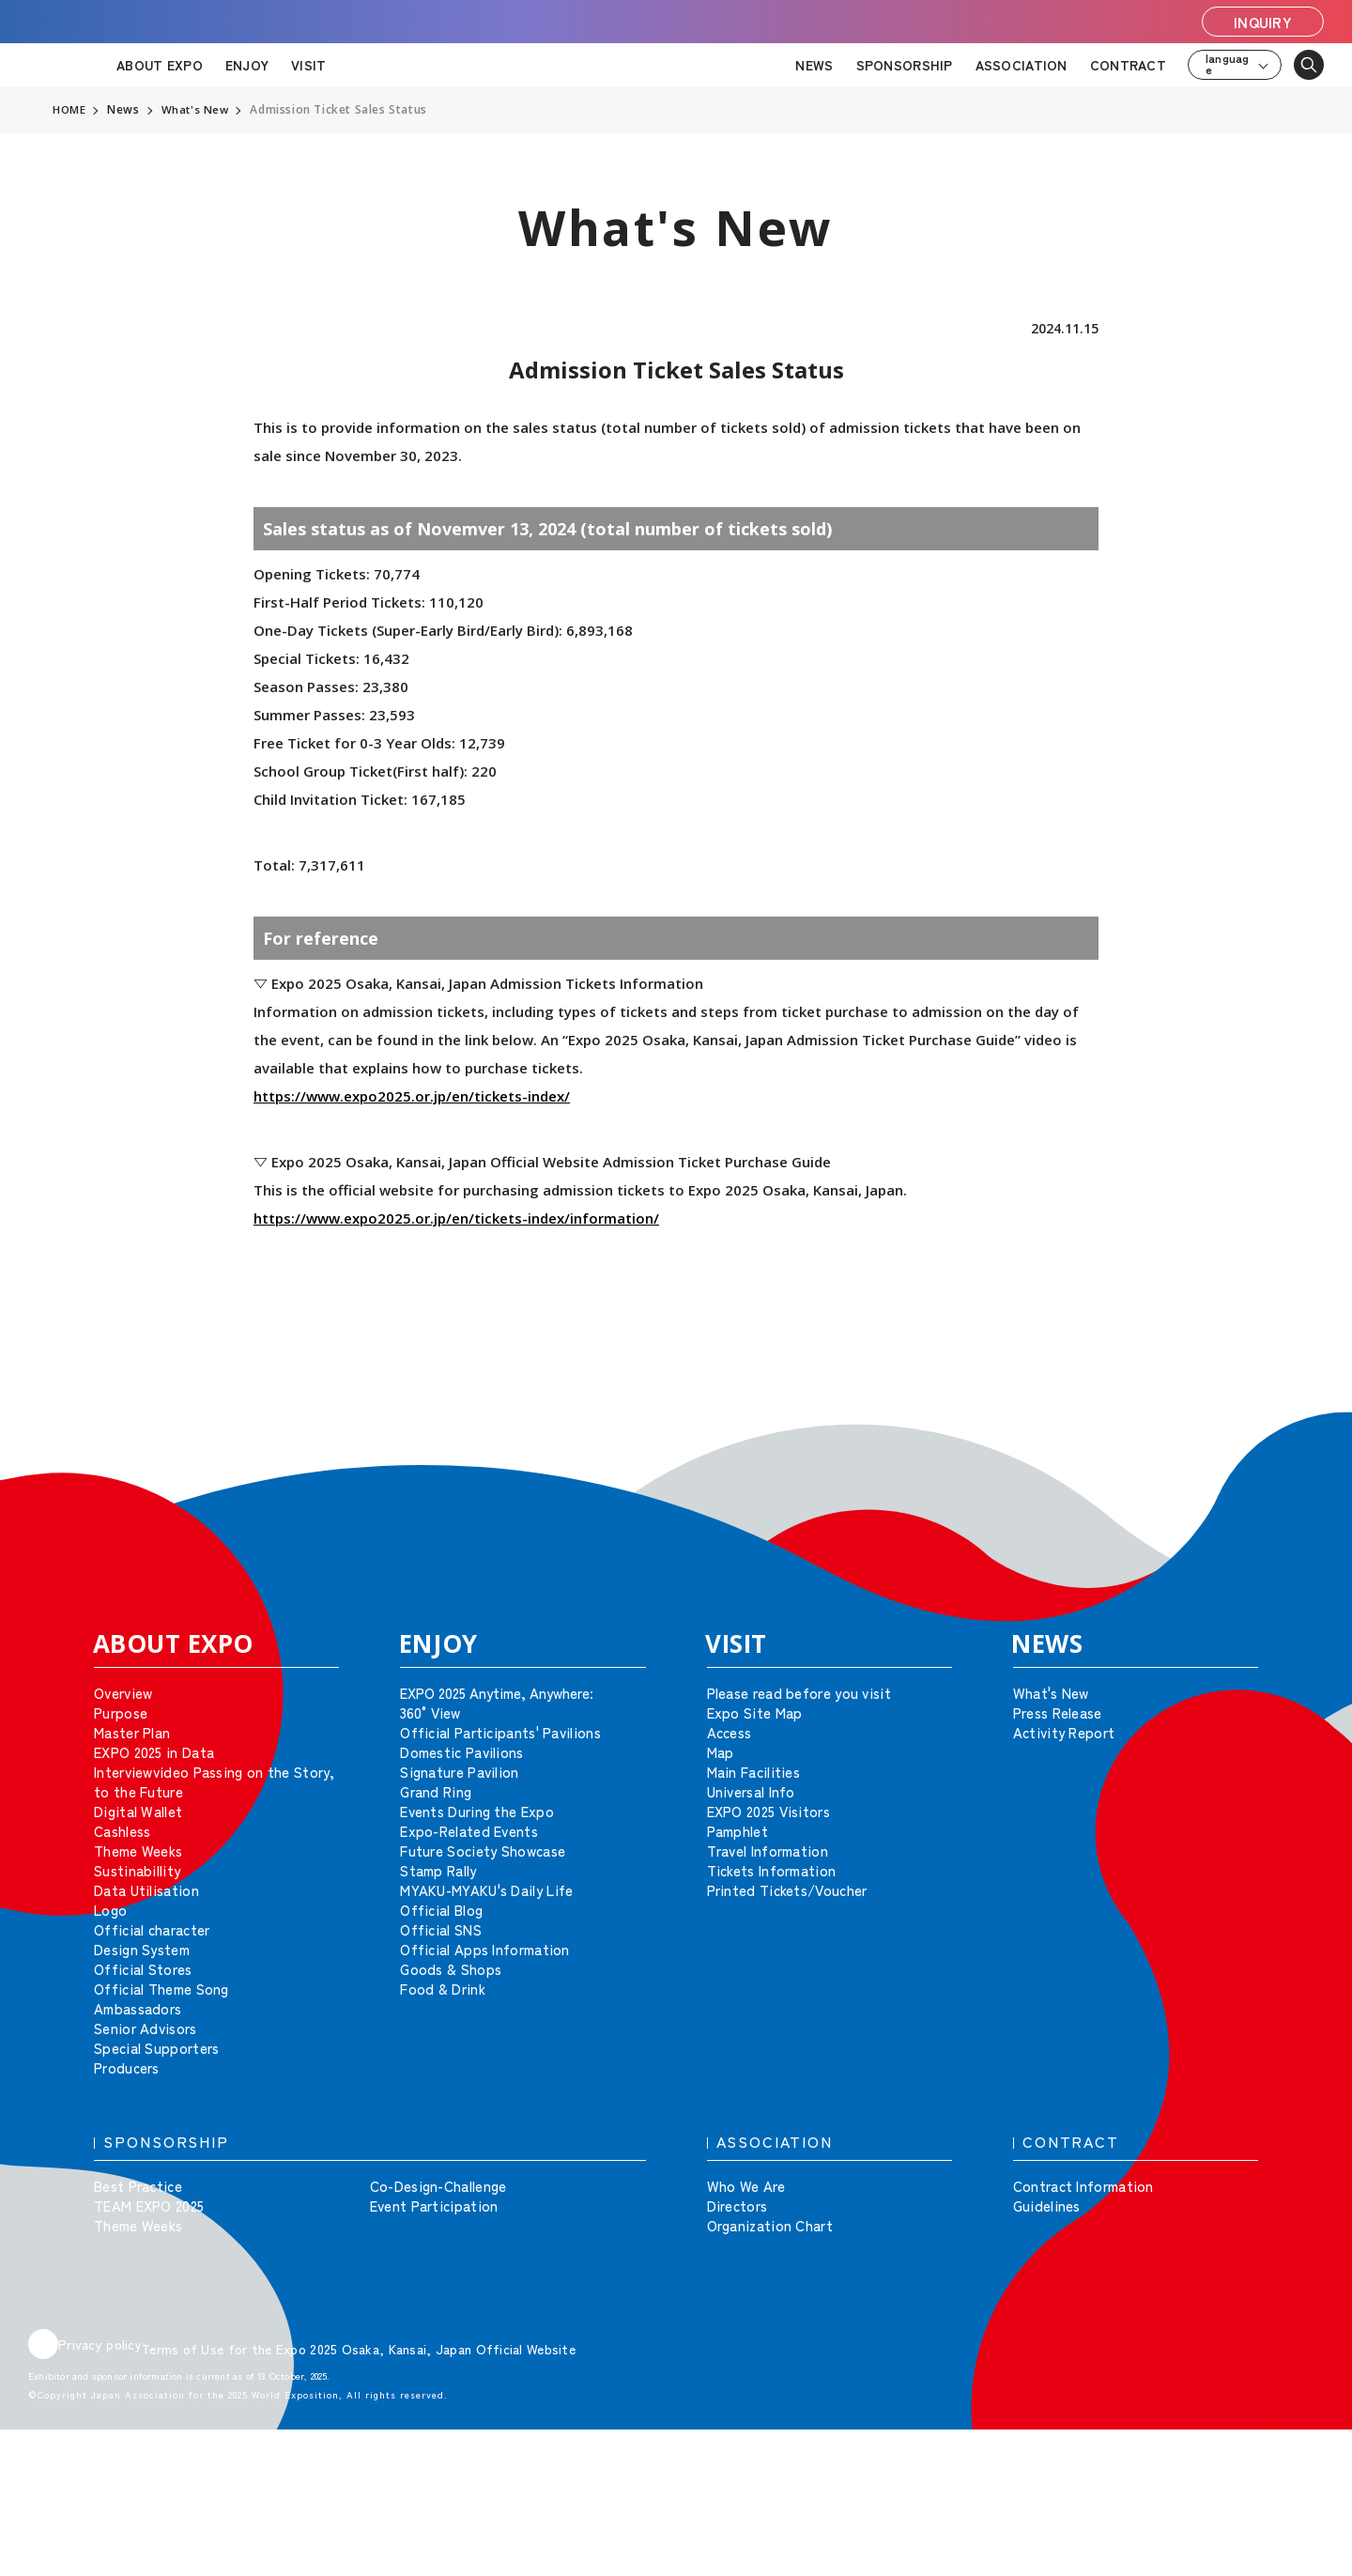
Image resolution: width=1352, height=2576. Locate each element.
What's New (197, 109)
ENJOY (247, 64)
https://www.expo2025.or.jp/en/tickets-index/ (412, 1096)
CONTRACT (1128, 64)
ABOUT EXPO (159, 64)
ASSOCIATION (1022, 64)
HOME (69, 109)
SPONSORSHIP (904, 64)
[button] (1296, 1439)
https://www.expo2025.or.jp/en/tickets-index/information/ (456, 1218)
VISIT (308, 64)
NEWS (814, 64)
